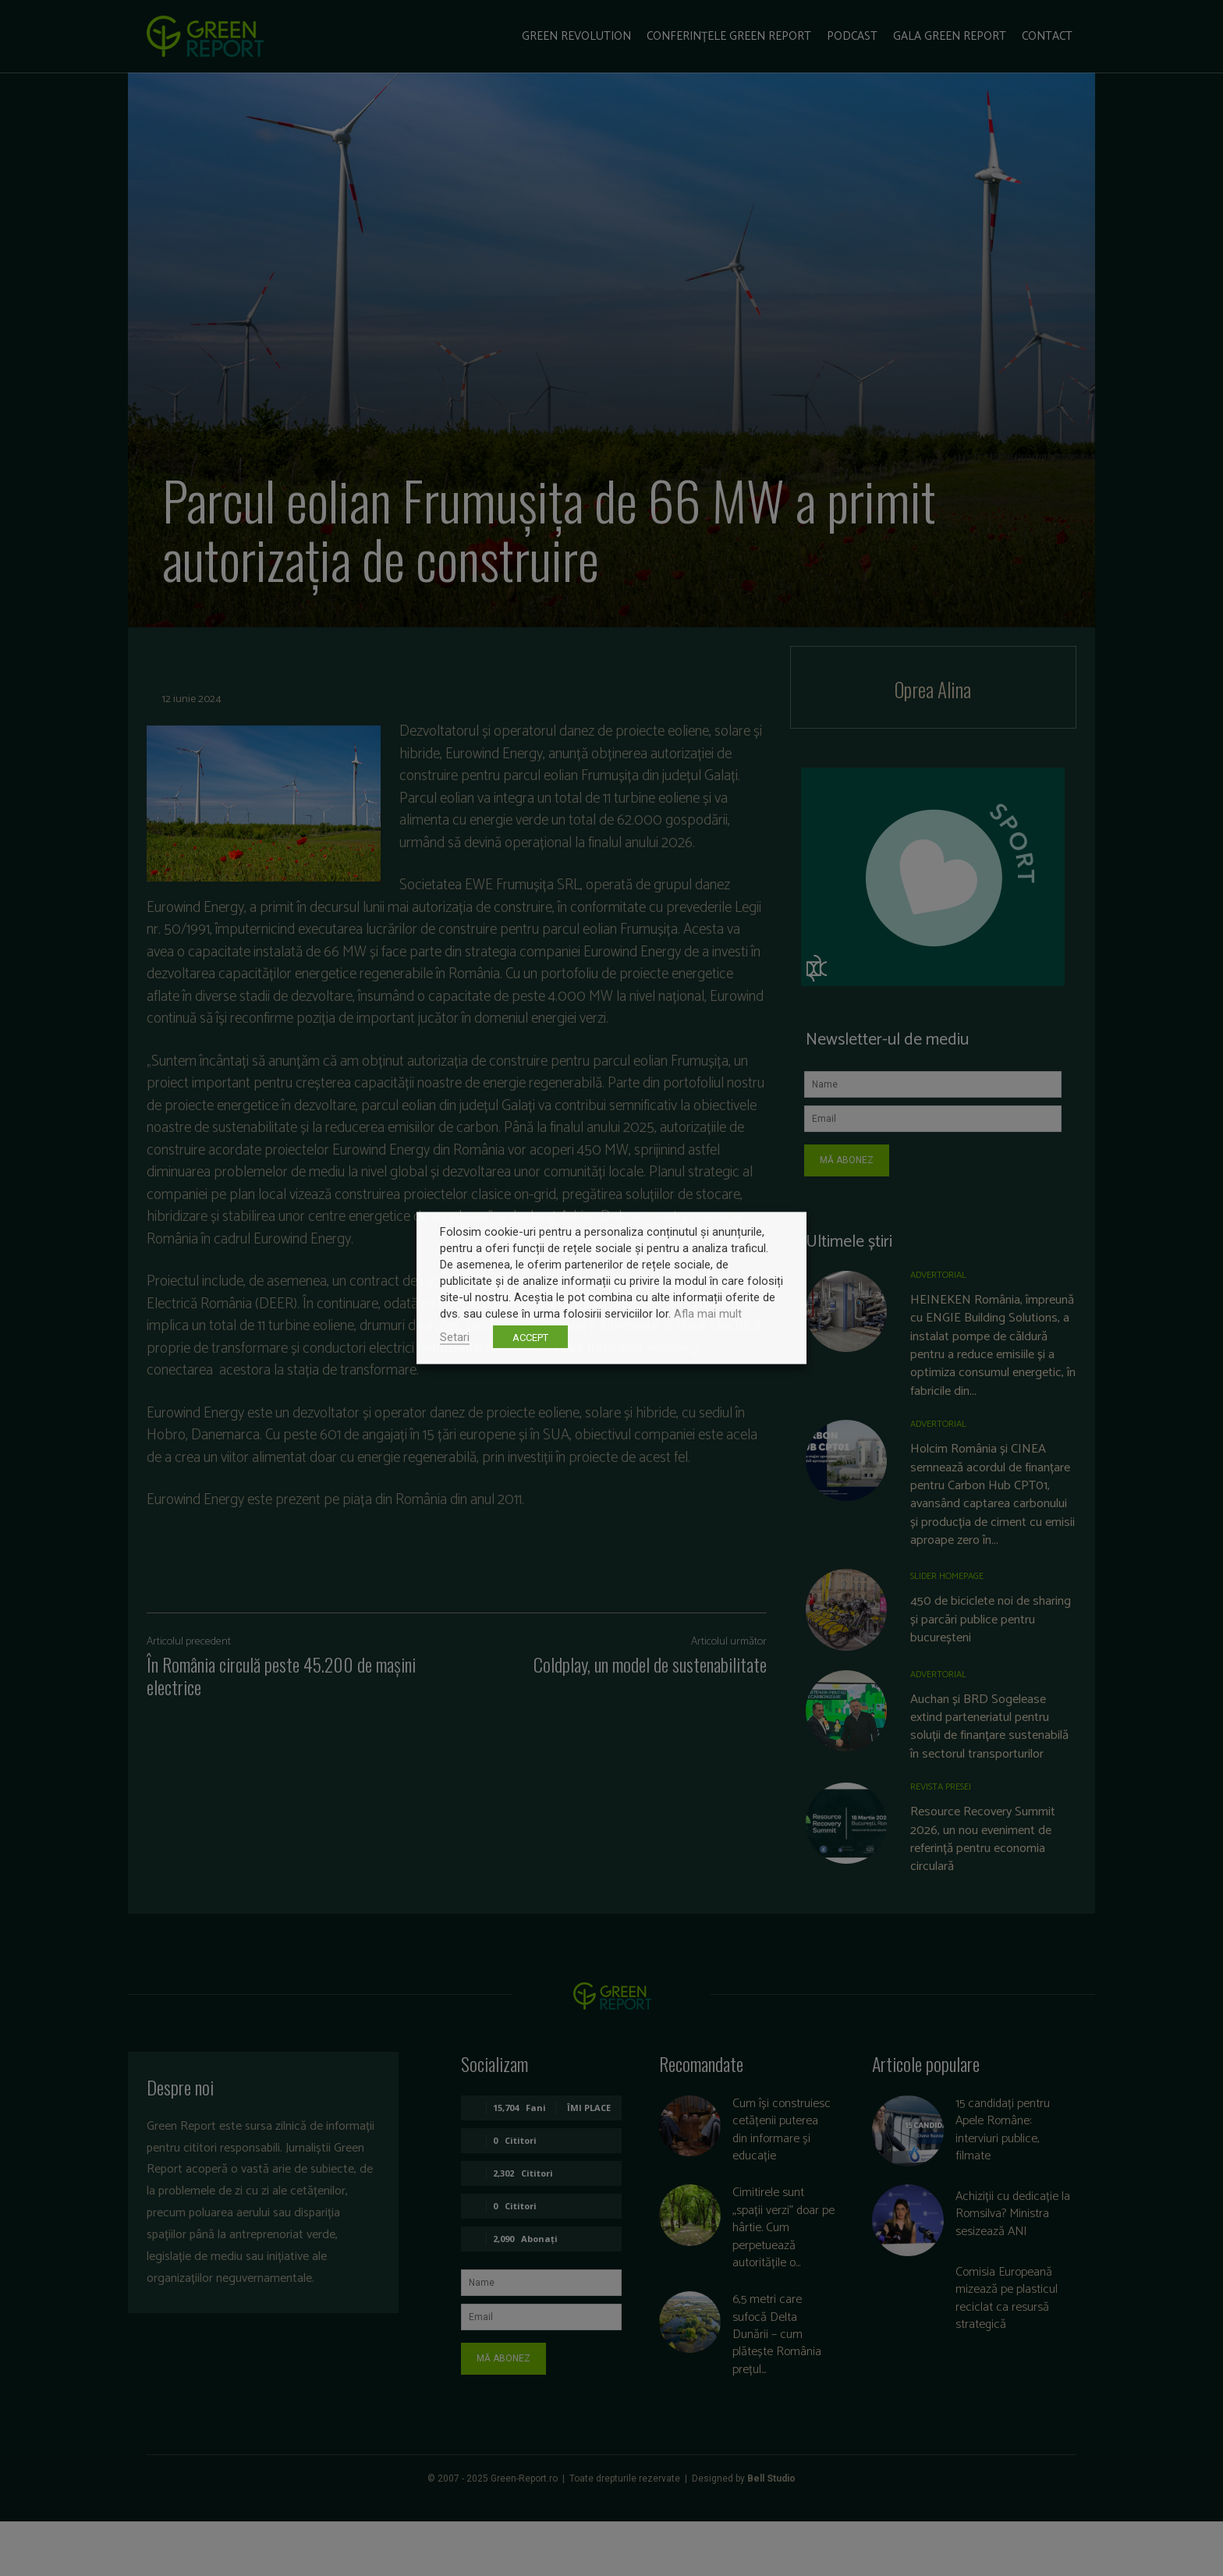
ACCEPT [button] (530, 1337)
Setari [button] (455, 1337)
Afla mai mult (708, 1314)
